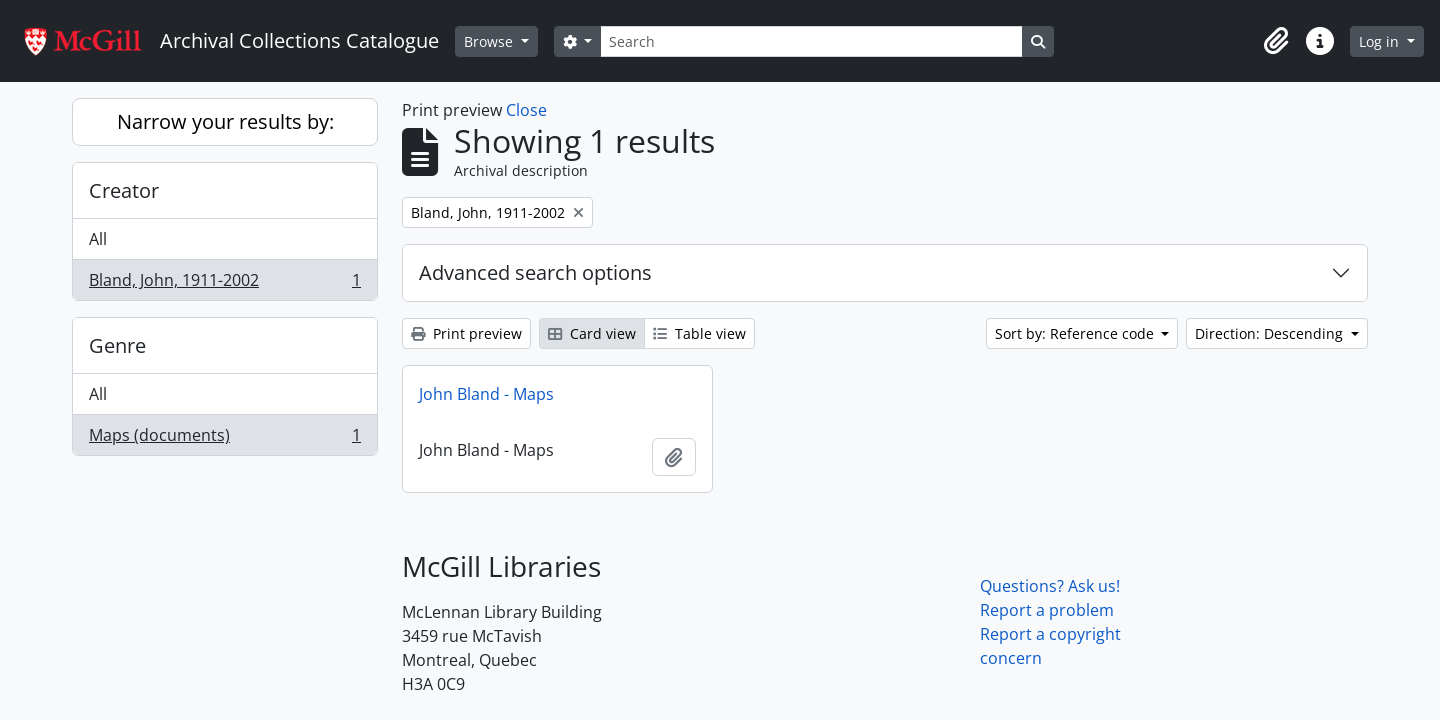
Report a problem (1047, 610)
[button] (1276, 41)
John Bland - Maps (486, 394)
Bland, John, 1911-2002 (224, 284)
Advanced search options (535, 272)
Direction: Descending (1271, 333)
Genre (117, 345)
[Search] (811, 41)
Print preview (466, 333)
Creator (124, 190)
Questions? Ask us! (1050, 586)
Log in (1381, 41)
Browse (490, 41)
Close (526, 110)
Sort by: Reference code (1076, 333)
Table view (699, 333)
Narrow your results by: (225, 121)
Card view (592, 333)
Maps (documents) (224, 439)
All (98, 239)
